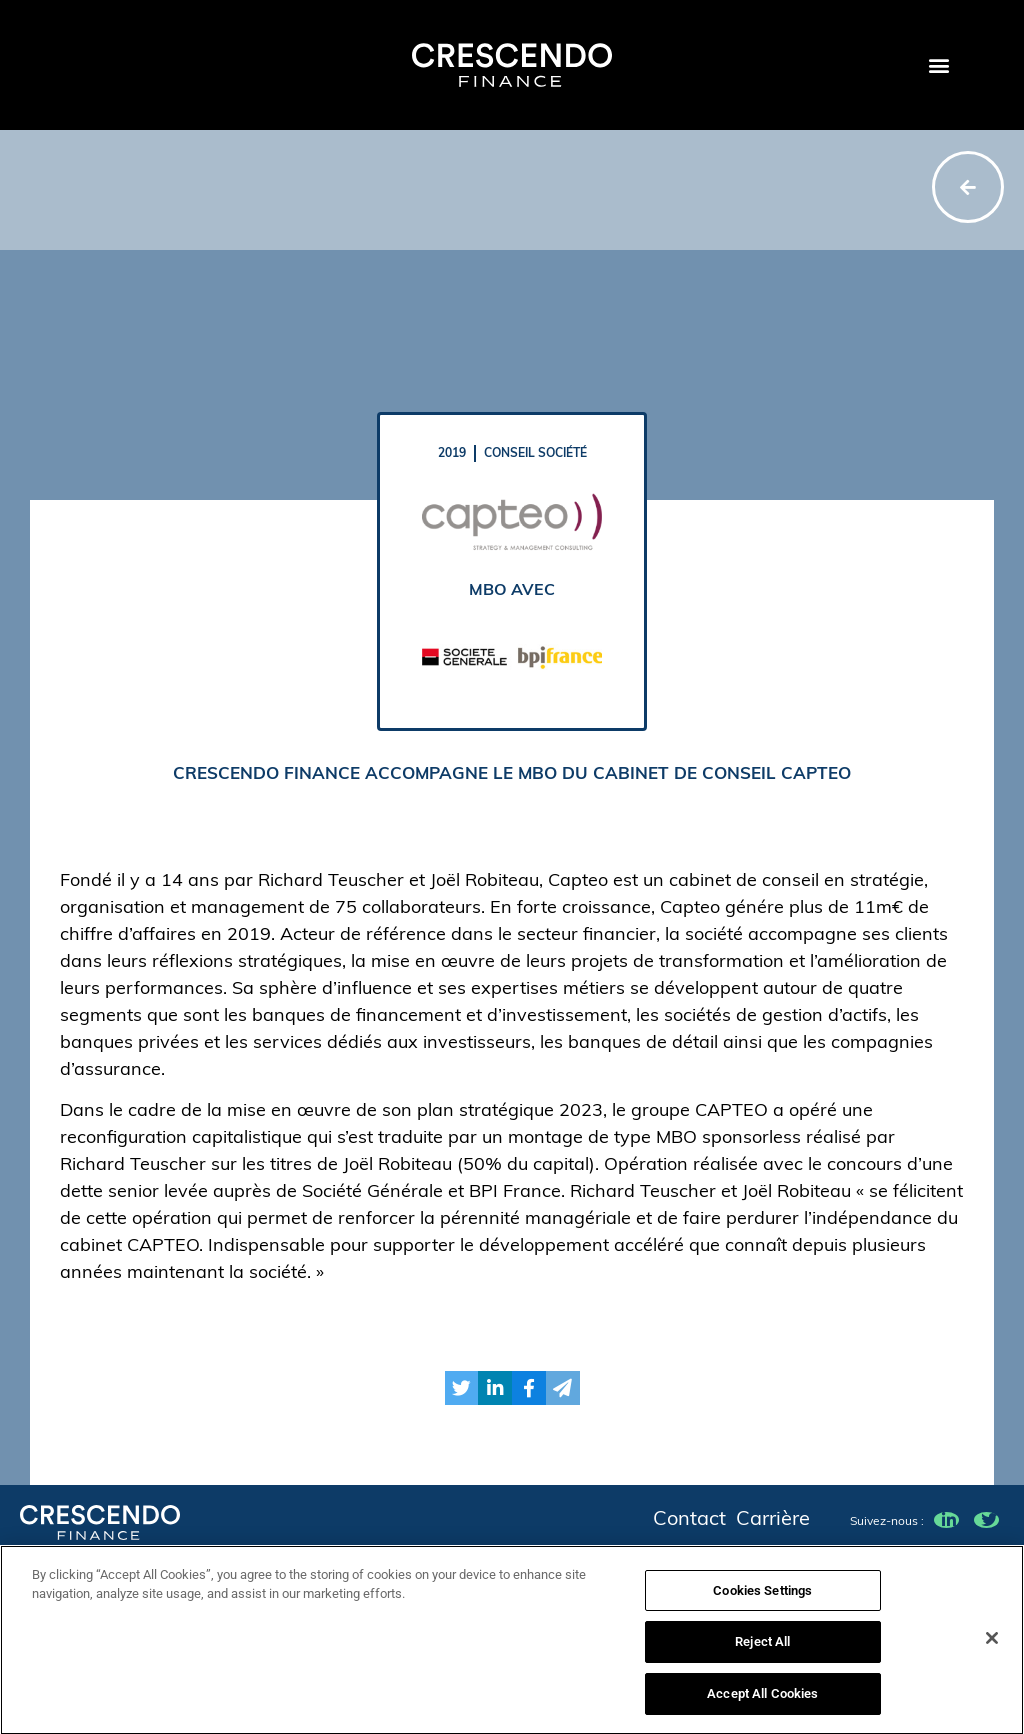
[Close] (992, 1646)
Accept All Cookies (762, 1702)
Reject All (762, 1650)
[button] (938, 65)
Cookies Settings (762, 1598)
